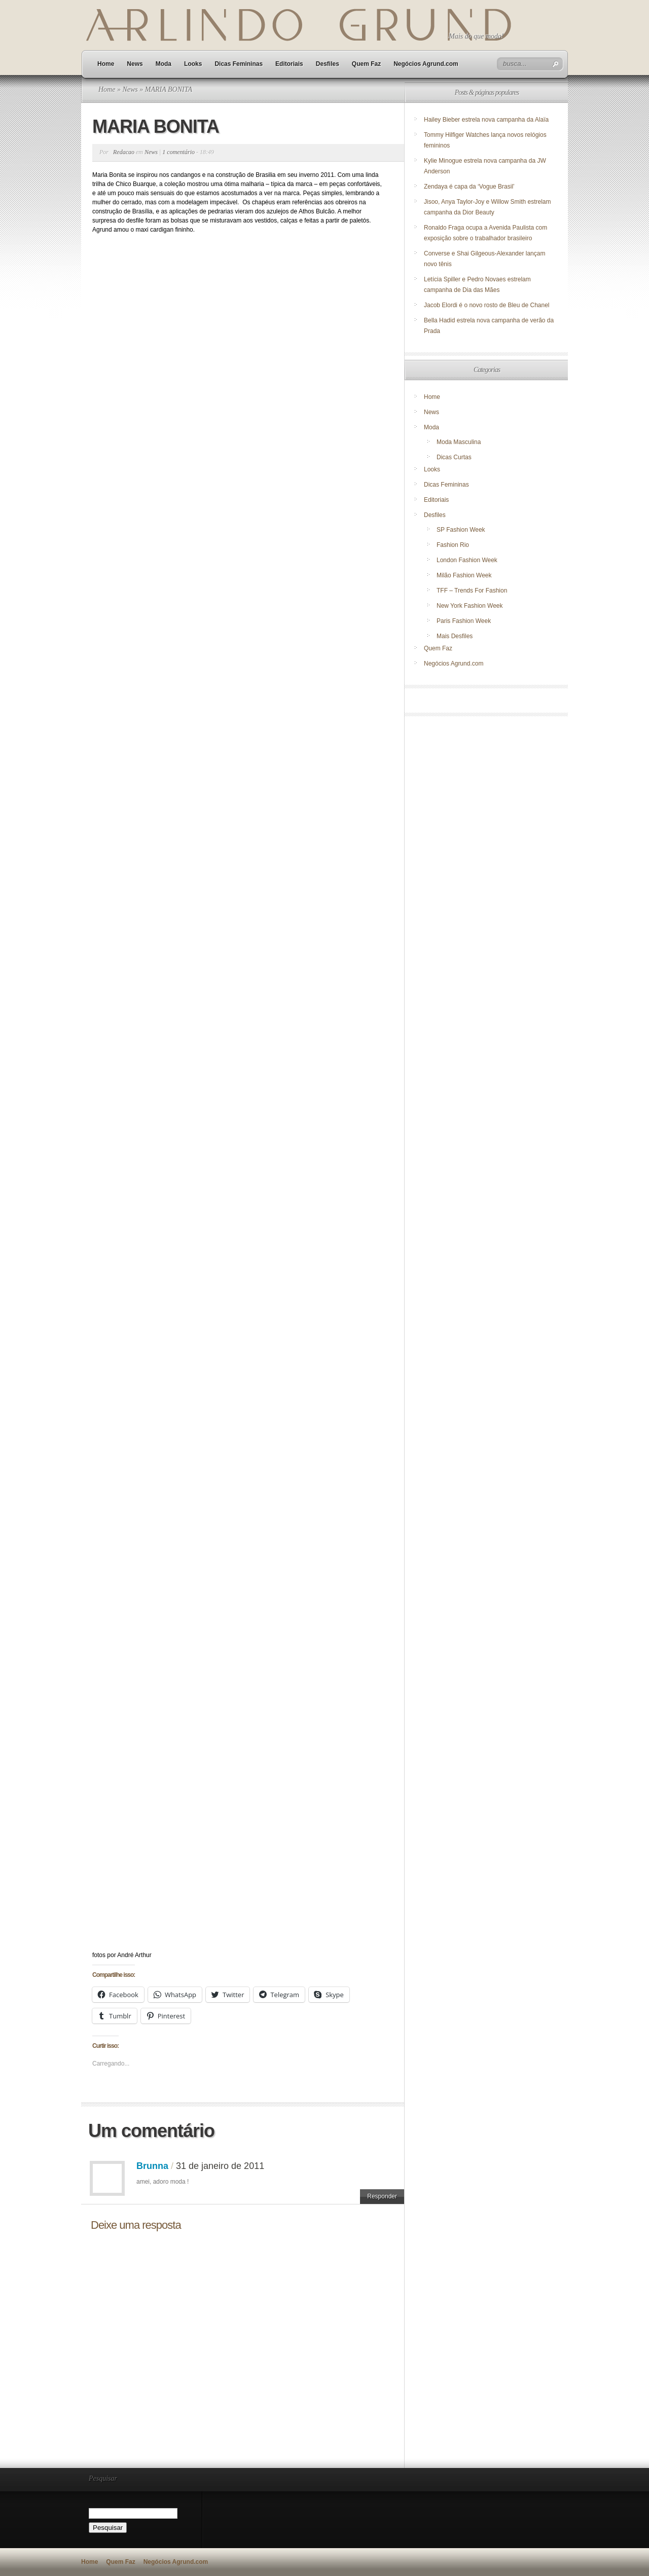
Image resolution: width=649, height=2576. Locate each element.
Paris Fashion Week (464, 620)
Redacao (123, 152)
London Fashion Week (467, 560)
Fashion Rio (453, 544)
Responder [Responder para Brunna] (382, 2196)
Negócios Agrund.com (425, 63)
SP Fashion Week (461, 529)
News (134, 63)
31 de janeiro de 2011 (220, 2166)
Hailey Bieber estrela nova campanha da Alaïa (486, 119)
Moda (163, 63)
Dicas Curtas (454, 457)
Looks (193, 63)
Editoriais (289, 63)
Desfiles (327, 63)
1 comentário (178, 152)
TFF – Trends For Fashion (472, 590)
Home (105, 63)
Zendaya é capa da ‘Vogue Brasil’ (469, 186)
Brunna (152, 2166)
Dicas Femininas (238, 63)
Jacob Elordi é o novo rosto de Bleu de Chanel (487, 305)
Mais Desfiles (455, 636)
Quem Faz (366, 63)
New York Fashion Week (470, 605)
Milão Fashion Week (464, 575)
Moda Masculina (459, 442)
